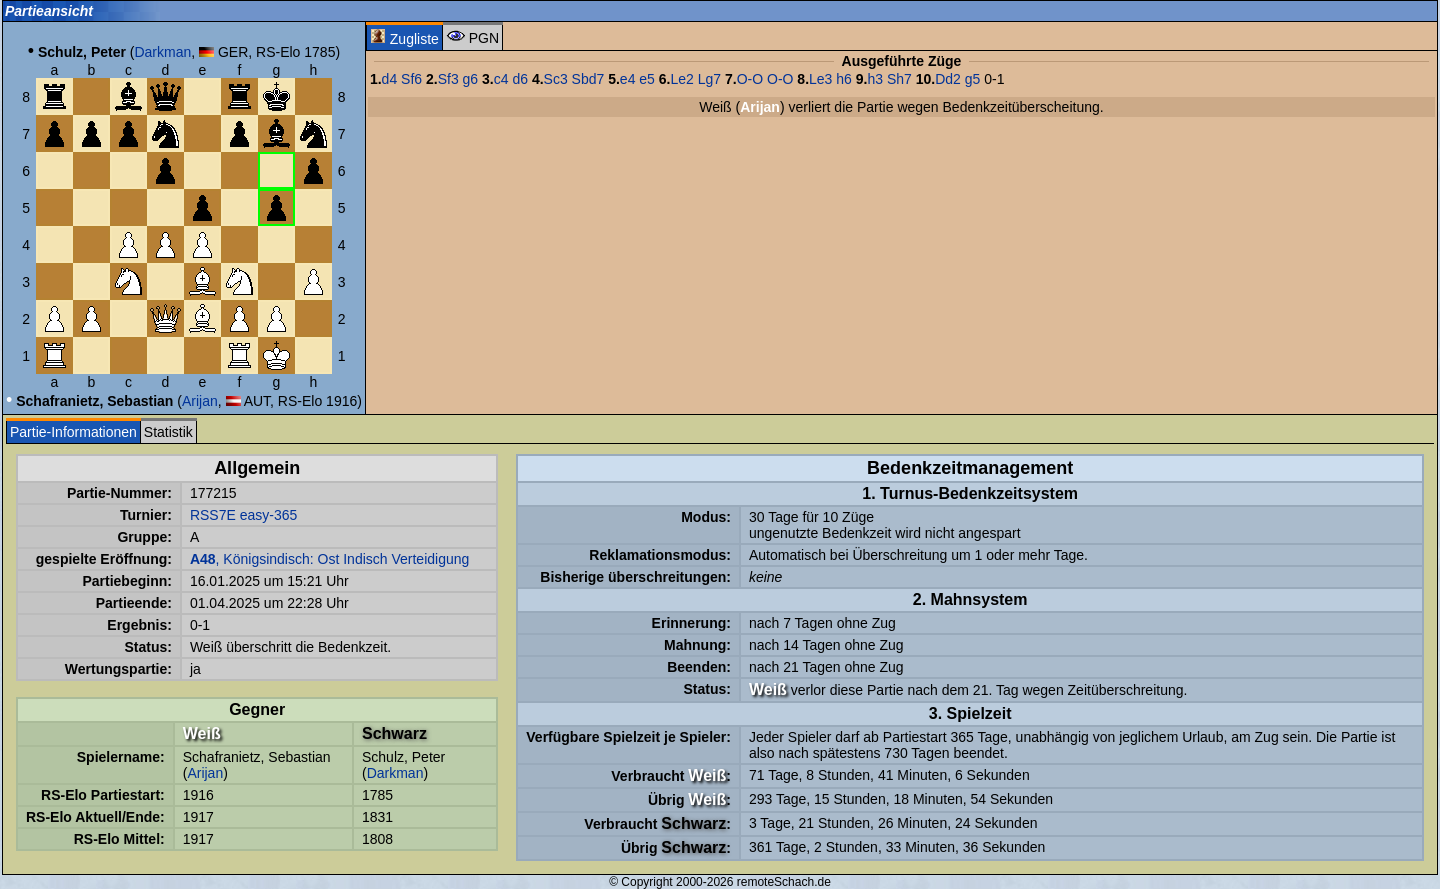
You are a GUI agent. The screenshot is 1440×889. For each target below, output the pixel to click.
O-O (750, 79)
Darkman (162, 52)
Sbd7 (588, 79)
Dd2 (948, 79)
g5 (973, 79)
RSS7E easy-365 (243, 515)
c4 (501, 79)
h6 (844, 79)
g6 (471, 79)
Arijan (200, 401)
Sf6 (411, 79)
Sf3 (448, 79)
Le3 (820, 79)
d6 (520, 79)
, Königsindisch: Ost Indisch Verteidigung (329, 559)
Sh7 (899, 79)
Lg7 (709, 79)
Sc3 (556, 79)
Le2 (681, 79)
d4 (390, 79)
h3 (875, 79)
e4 (628, 79)
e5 (647, 79)
